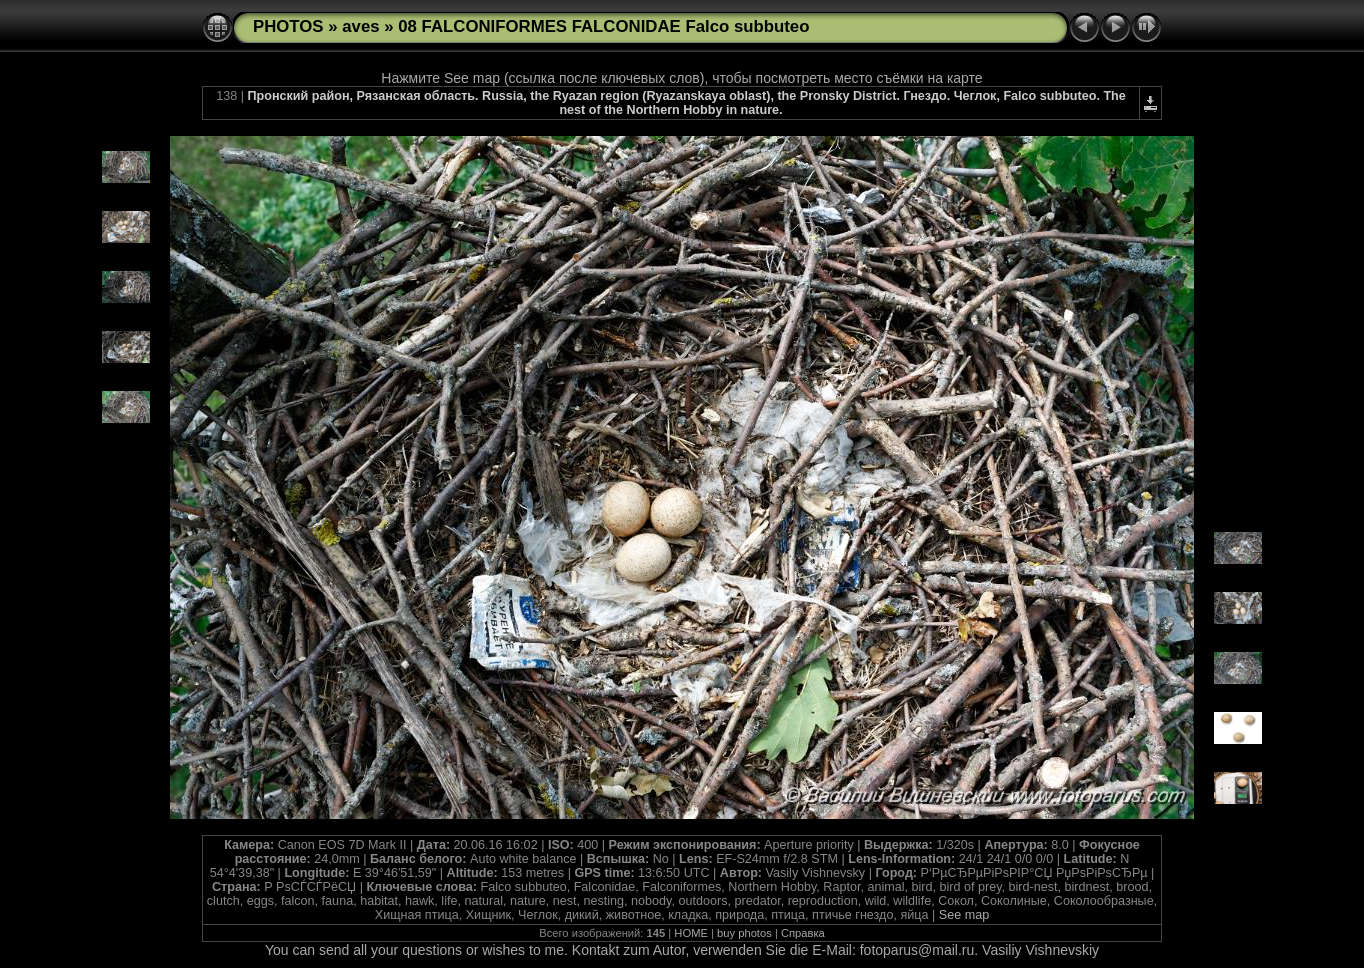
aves (360, 26)
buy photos (744, 933)
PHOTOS (288, 26)
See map (964, 915)
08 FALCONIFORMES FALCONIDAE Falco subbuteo (603, 26)
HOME (691, 933)
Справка (803, 933)
